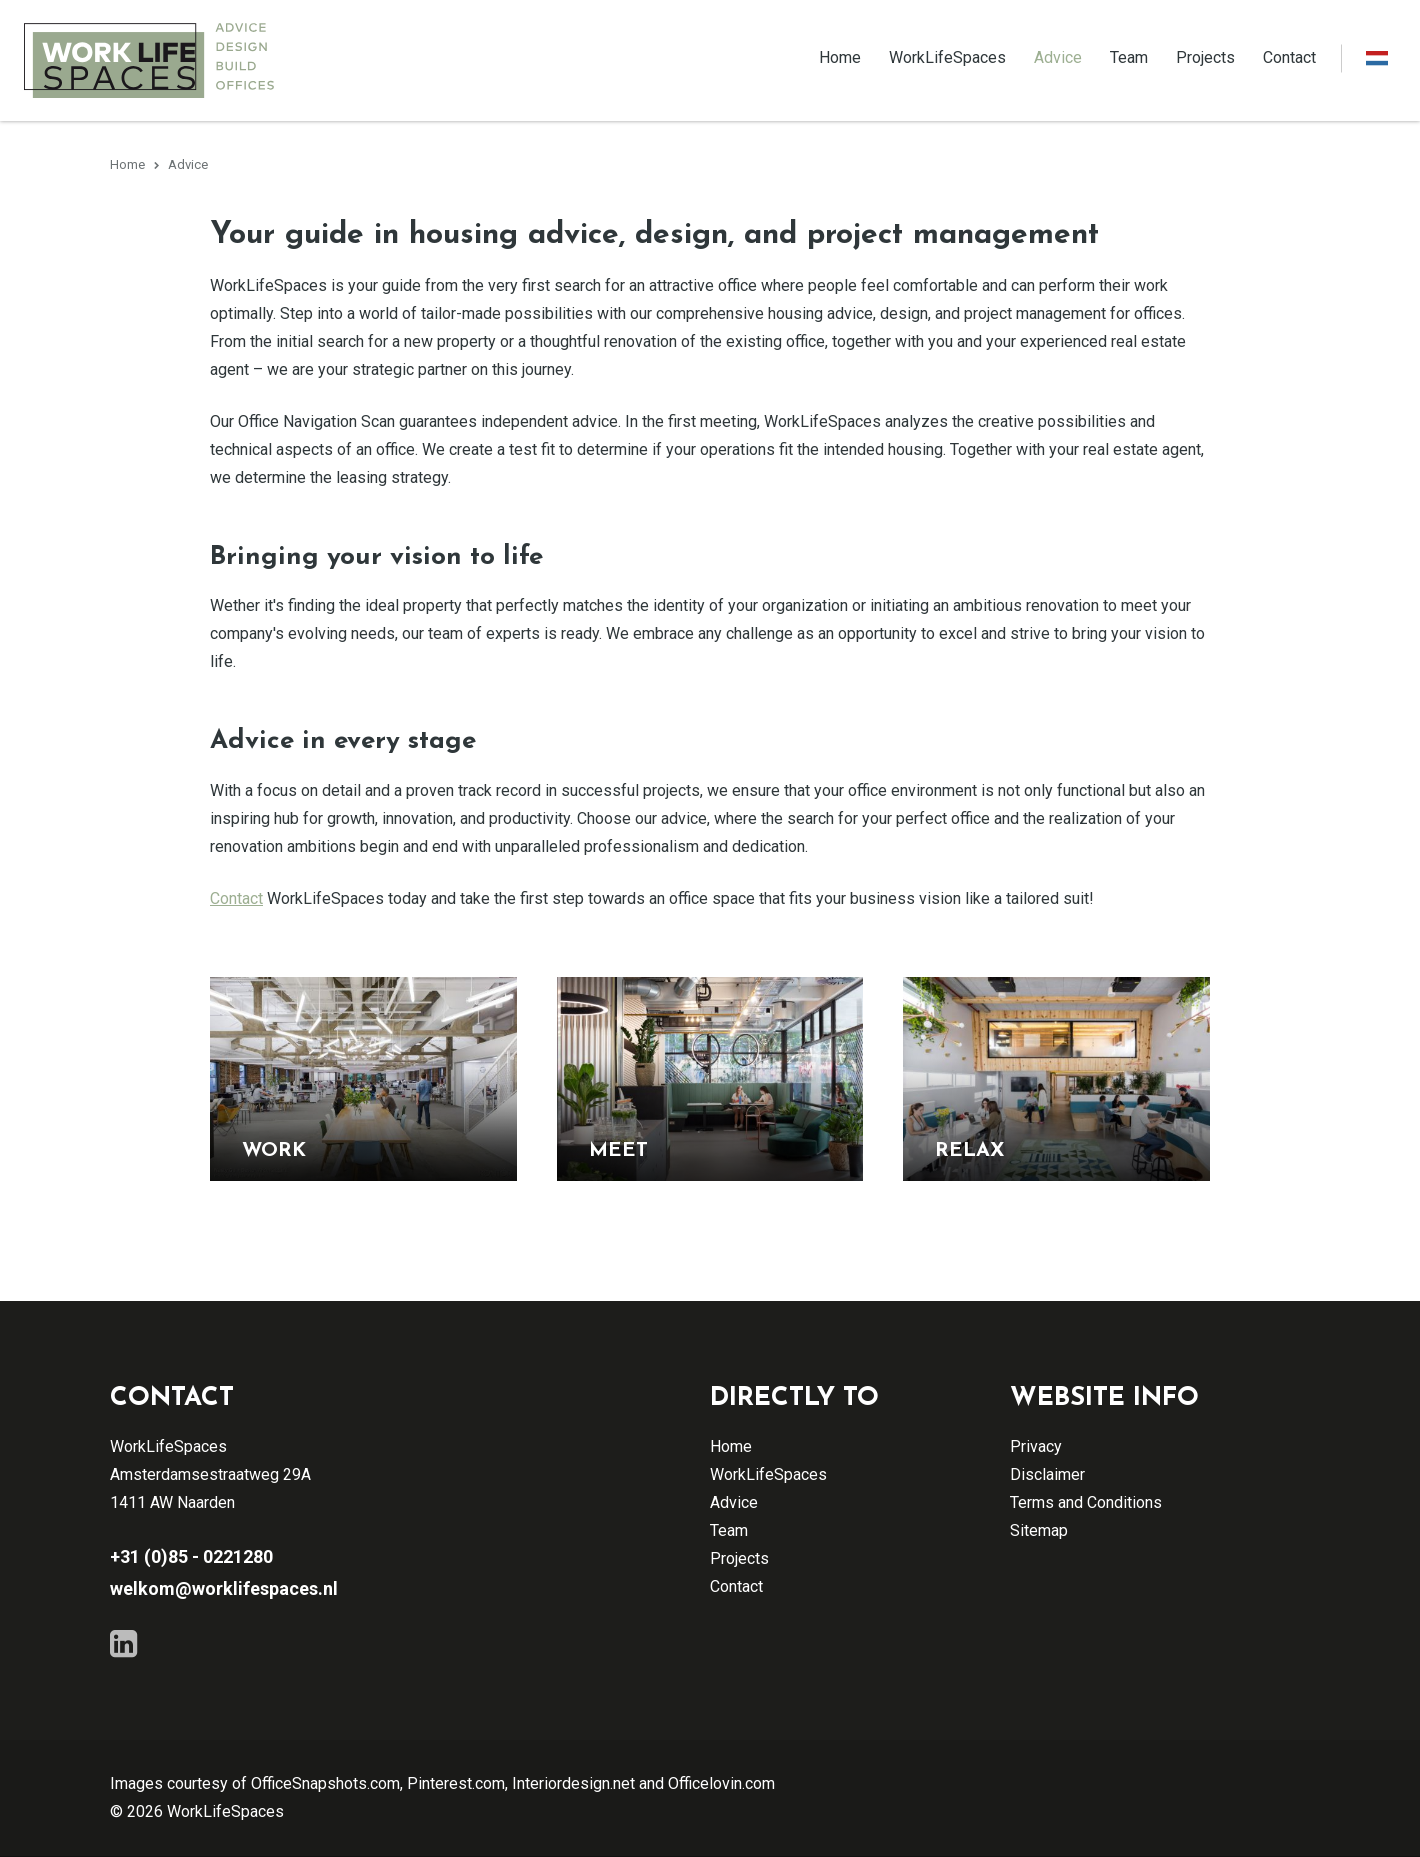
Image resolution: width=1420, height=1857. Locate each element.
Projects (1205, 57)
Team (1129, 57)
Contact (1289, 57)
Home (840, 57)
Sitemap (1039, 1531)
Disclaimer (1047, 1475)
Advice (1058, 57)
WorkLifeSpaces (947, 57)
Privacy (1036, 1447)
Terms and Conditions (1086, 1503)
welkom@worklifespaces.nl (224, 1589)
